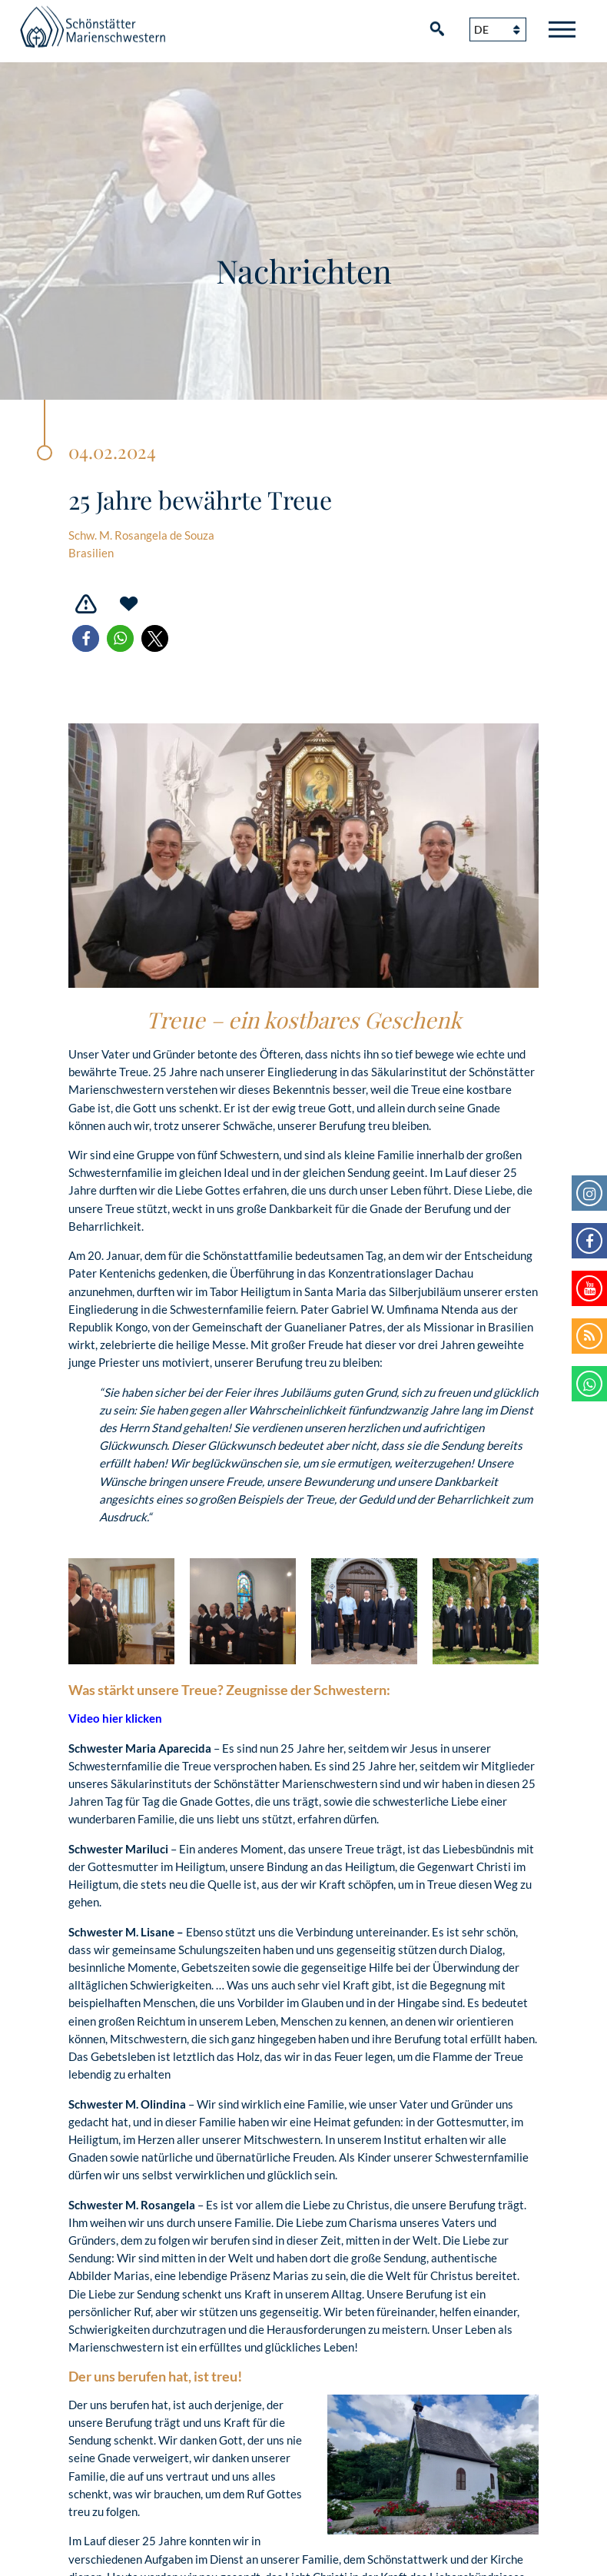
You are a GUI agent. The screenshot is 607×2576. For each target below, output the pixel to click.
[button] (85, 638)
